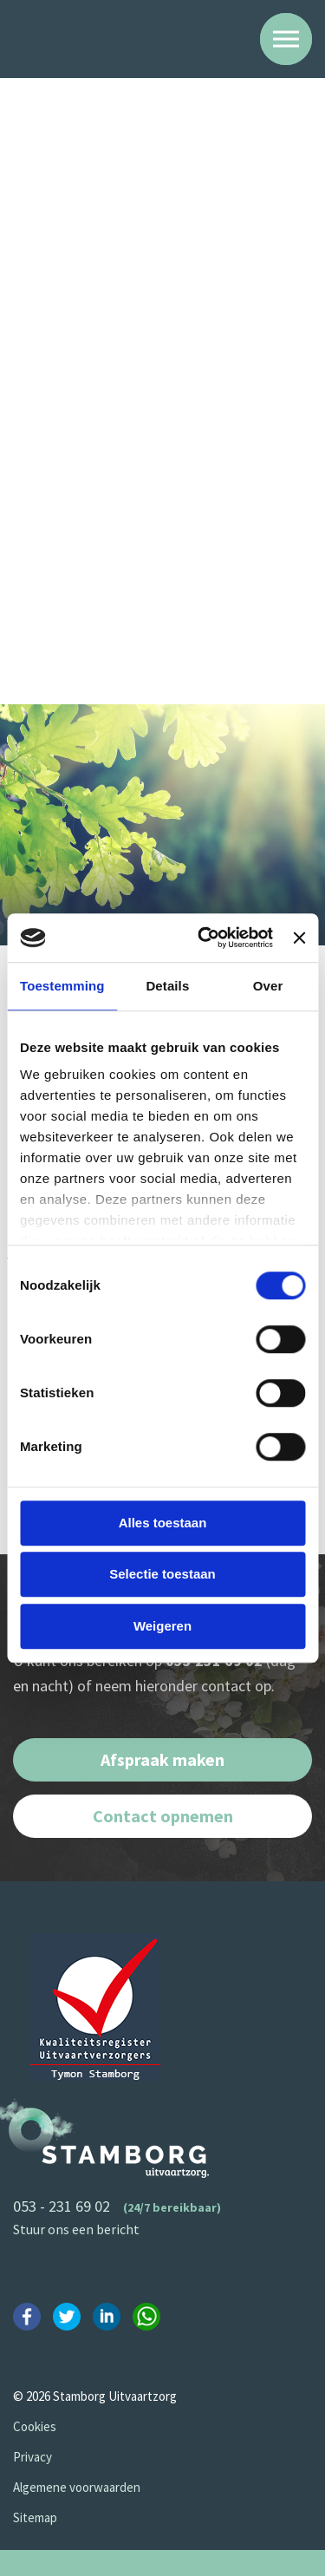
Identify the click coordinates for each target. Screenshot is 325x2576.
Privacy (32, 2457)
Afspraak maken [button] (162, 1759)
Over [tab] (268, 985)
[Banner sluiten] (299, 938)
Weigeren (162, 1625)
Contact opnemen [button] (163, 1816)
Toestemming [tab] (62, 985)
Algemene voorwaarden (76, 2487)
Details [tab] (167, 985)
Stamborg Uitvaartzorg (88, 37)
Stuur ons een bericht (76, 2229)
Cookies (34, 2426)
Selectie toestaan (162, 1573)
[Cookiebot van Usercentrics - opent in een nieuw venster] (204, 937)
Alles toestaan (163, 1522)
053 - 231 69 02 (61, 2206)
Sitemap (35, 2517)
